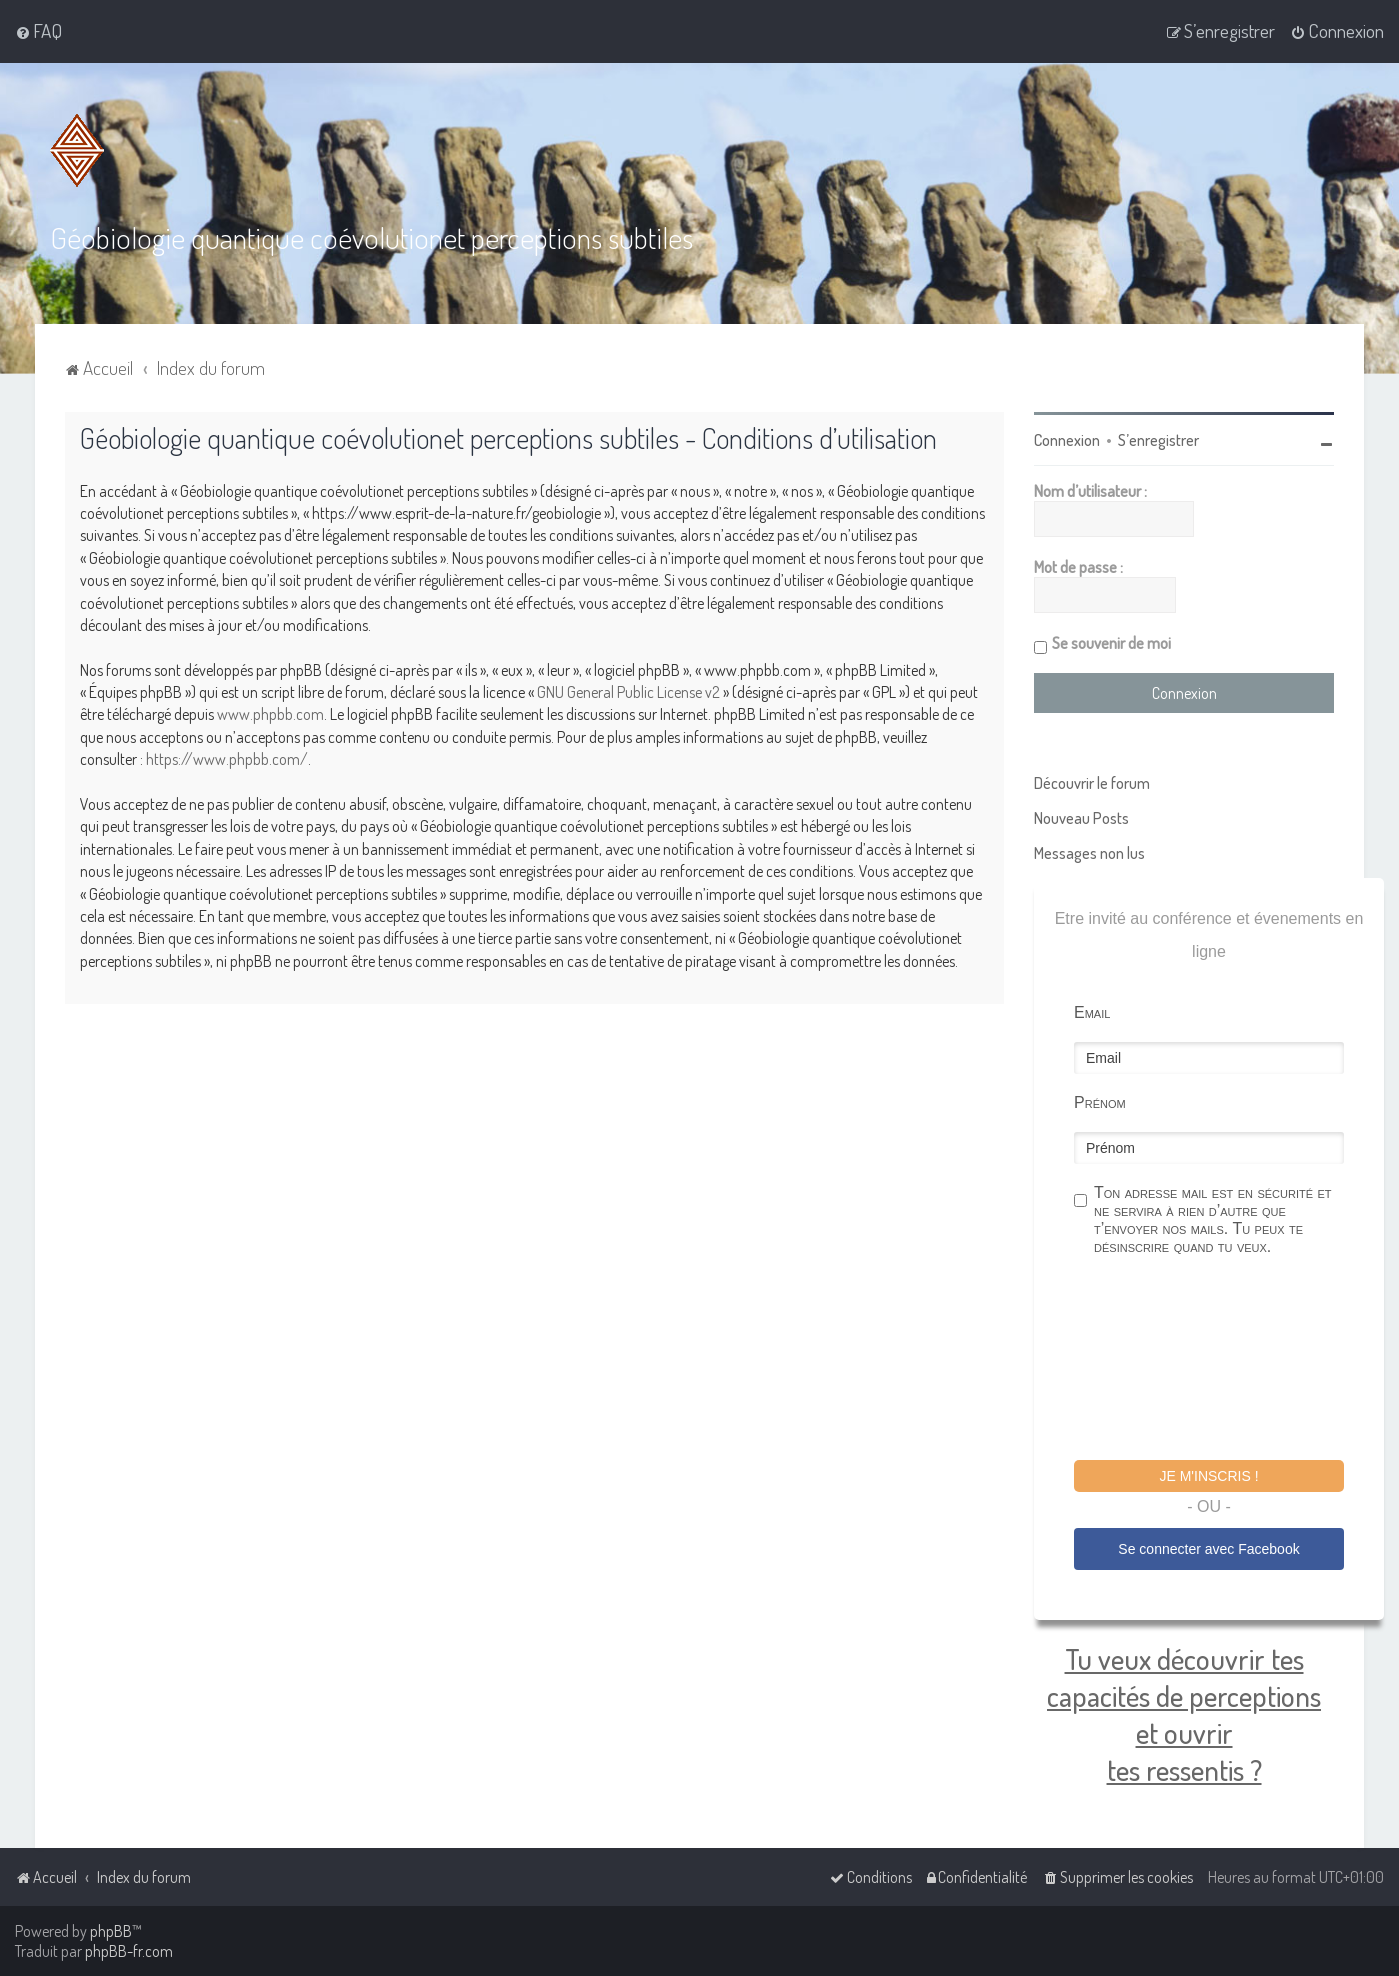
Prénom (1100, 1102)
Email (1092, 1012)
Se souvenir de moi (1111, 643)
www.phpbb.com (270, 714)
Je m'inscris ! (1208, 1476)
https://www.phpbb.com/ (227, 759)
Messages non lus (1089, 853)
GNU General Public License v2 (628, 692)
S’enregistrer (1158, 440)
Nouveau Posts (1081, 818)
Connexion (1067, 440)
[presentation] (1226, 1361)
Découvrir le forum (1092, 783)
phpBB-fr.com (129, 1951)
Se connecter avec (1208, 1549)
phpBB (111, 1931)
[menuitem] (38, 31)
